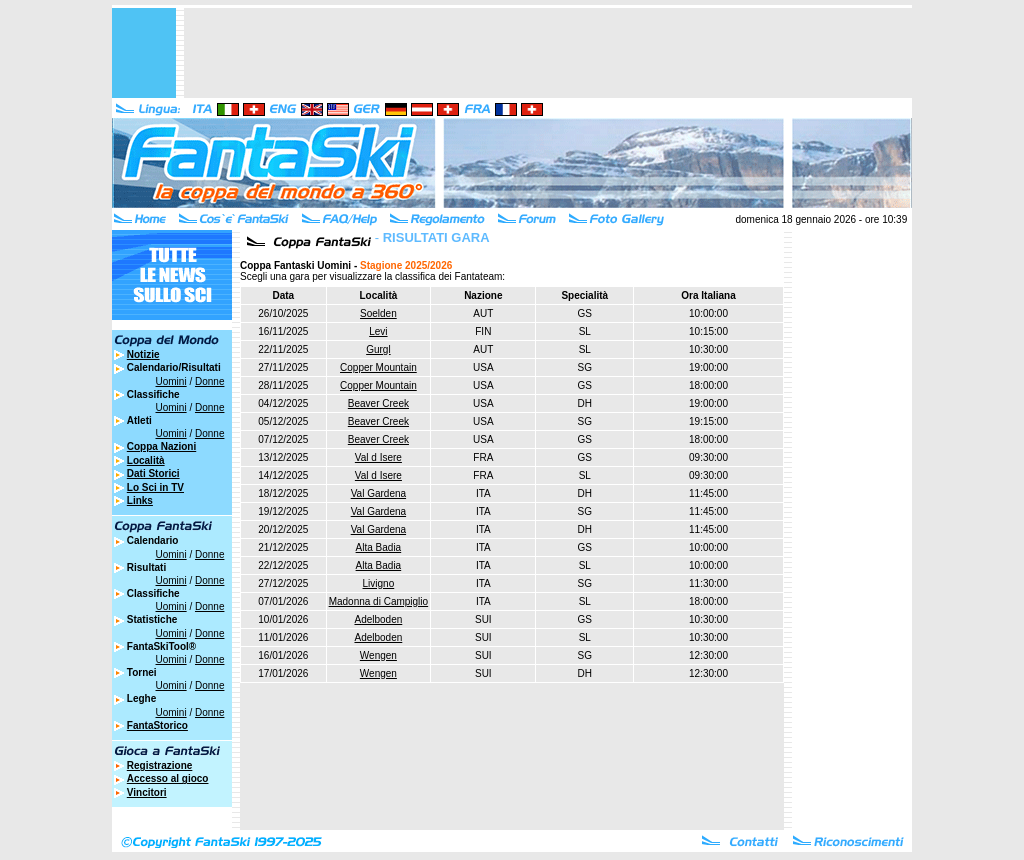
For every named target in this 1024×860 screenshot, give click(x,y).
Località (146, 460)
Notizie (143, 354)
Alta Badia (379, 547)
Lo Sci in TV (155, 487)
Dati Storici (153, 473)
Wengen (378, 655)
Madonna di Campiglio (379, 601)
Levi (378, 331)
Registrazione (160, 765)
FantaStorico (157, 725)
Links (140, 500)
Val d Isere (378, 457)
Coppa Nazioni (161, 446)
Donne (209, 381)
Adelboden (378, 619)
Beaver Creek (378, 403)
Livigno (379, 583)
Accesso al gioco (168, 778)
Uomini (171, 381)
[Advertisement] (548, 53)
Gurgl (378, 349)
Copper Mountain (378, 367)
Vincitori (147, 792)
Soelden (378, 313)
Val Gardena (378, 493)
